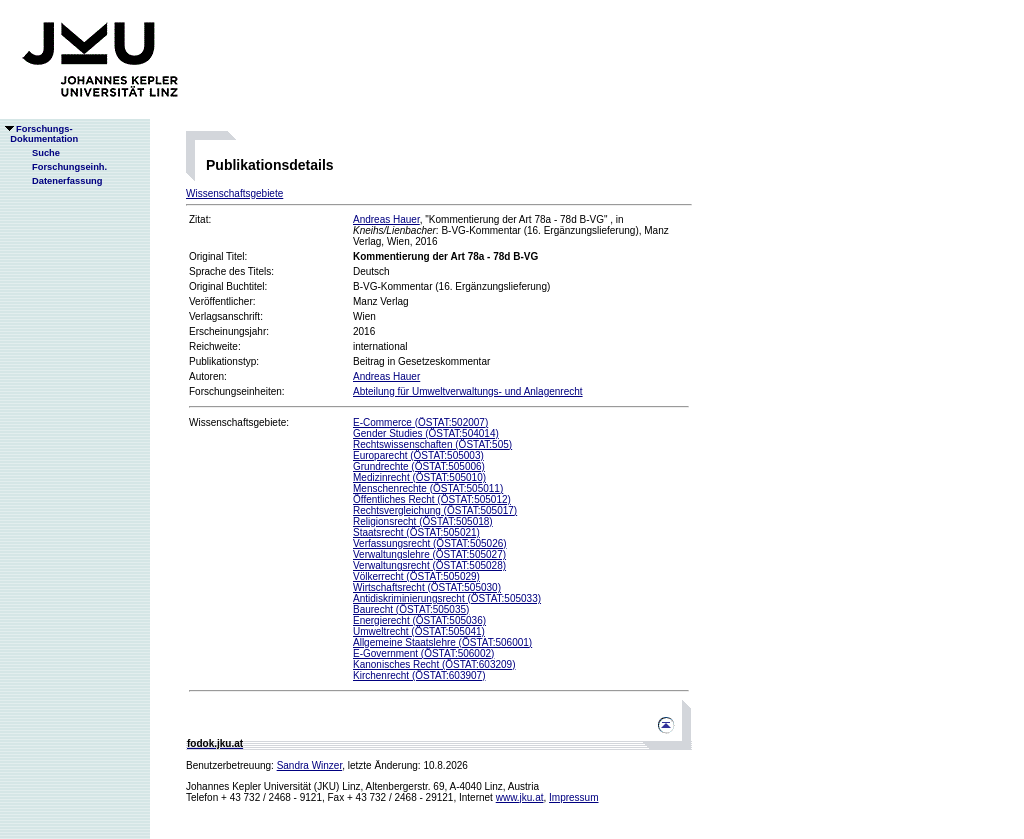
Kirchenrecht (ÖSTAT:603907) (419, 675)
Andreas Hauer (386, 219)
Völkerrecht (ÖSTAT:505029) (416, 576)
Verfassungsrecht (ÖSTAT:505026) (430, 543)
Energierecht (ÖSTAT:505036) (419, 620)
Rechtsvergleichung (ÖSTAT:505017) (435, 510)
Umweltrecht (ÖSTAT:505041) (419, 631)
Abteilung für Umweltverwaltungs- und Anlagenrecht (468, 391)
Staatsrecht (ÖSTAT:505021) (416, 532)
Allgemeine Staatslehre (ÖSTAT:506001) (442, 642)
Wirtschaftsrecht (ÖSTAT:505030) (427, 587)
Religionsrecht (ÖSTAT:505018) (423, 521)
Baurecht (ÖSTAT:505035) (411, 609)
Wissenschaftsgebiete (234, 193)
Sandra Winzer (310, 765)
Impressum (573, 797)
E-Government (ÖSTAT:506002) (423, 653)
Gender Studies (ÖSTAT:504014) (426, 433)
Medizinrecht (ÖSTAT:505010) (419, 477)
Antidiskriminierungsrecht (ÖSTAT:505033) (447, 598)
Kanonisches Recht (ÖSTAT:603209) (434, 664)
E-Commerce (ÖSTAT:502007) (420, 422)
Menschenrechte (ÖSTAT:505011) (428, 488)
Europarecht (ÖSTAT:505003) (418, 455)
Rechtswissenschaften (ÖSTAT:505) (432, 444)
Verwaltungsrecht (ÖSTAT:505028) (429, 565)
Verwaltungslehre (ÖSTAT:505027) (429, 554)
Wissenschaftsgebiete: (239, 422)
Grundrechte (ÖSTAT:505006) (419, 466)
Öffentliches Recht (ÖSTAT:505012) (432, 499)
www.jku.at (520, 797)
